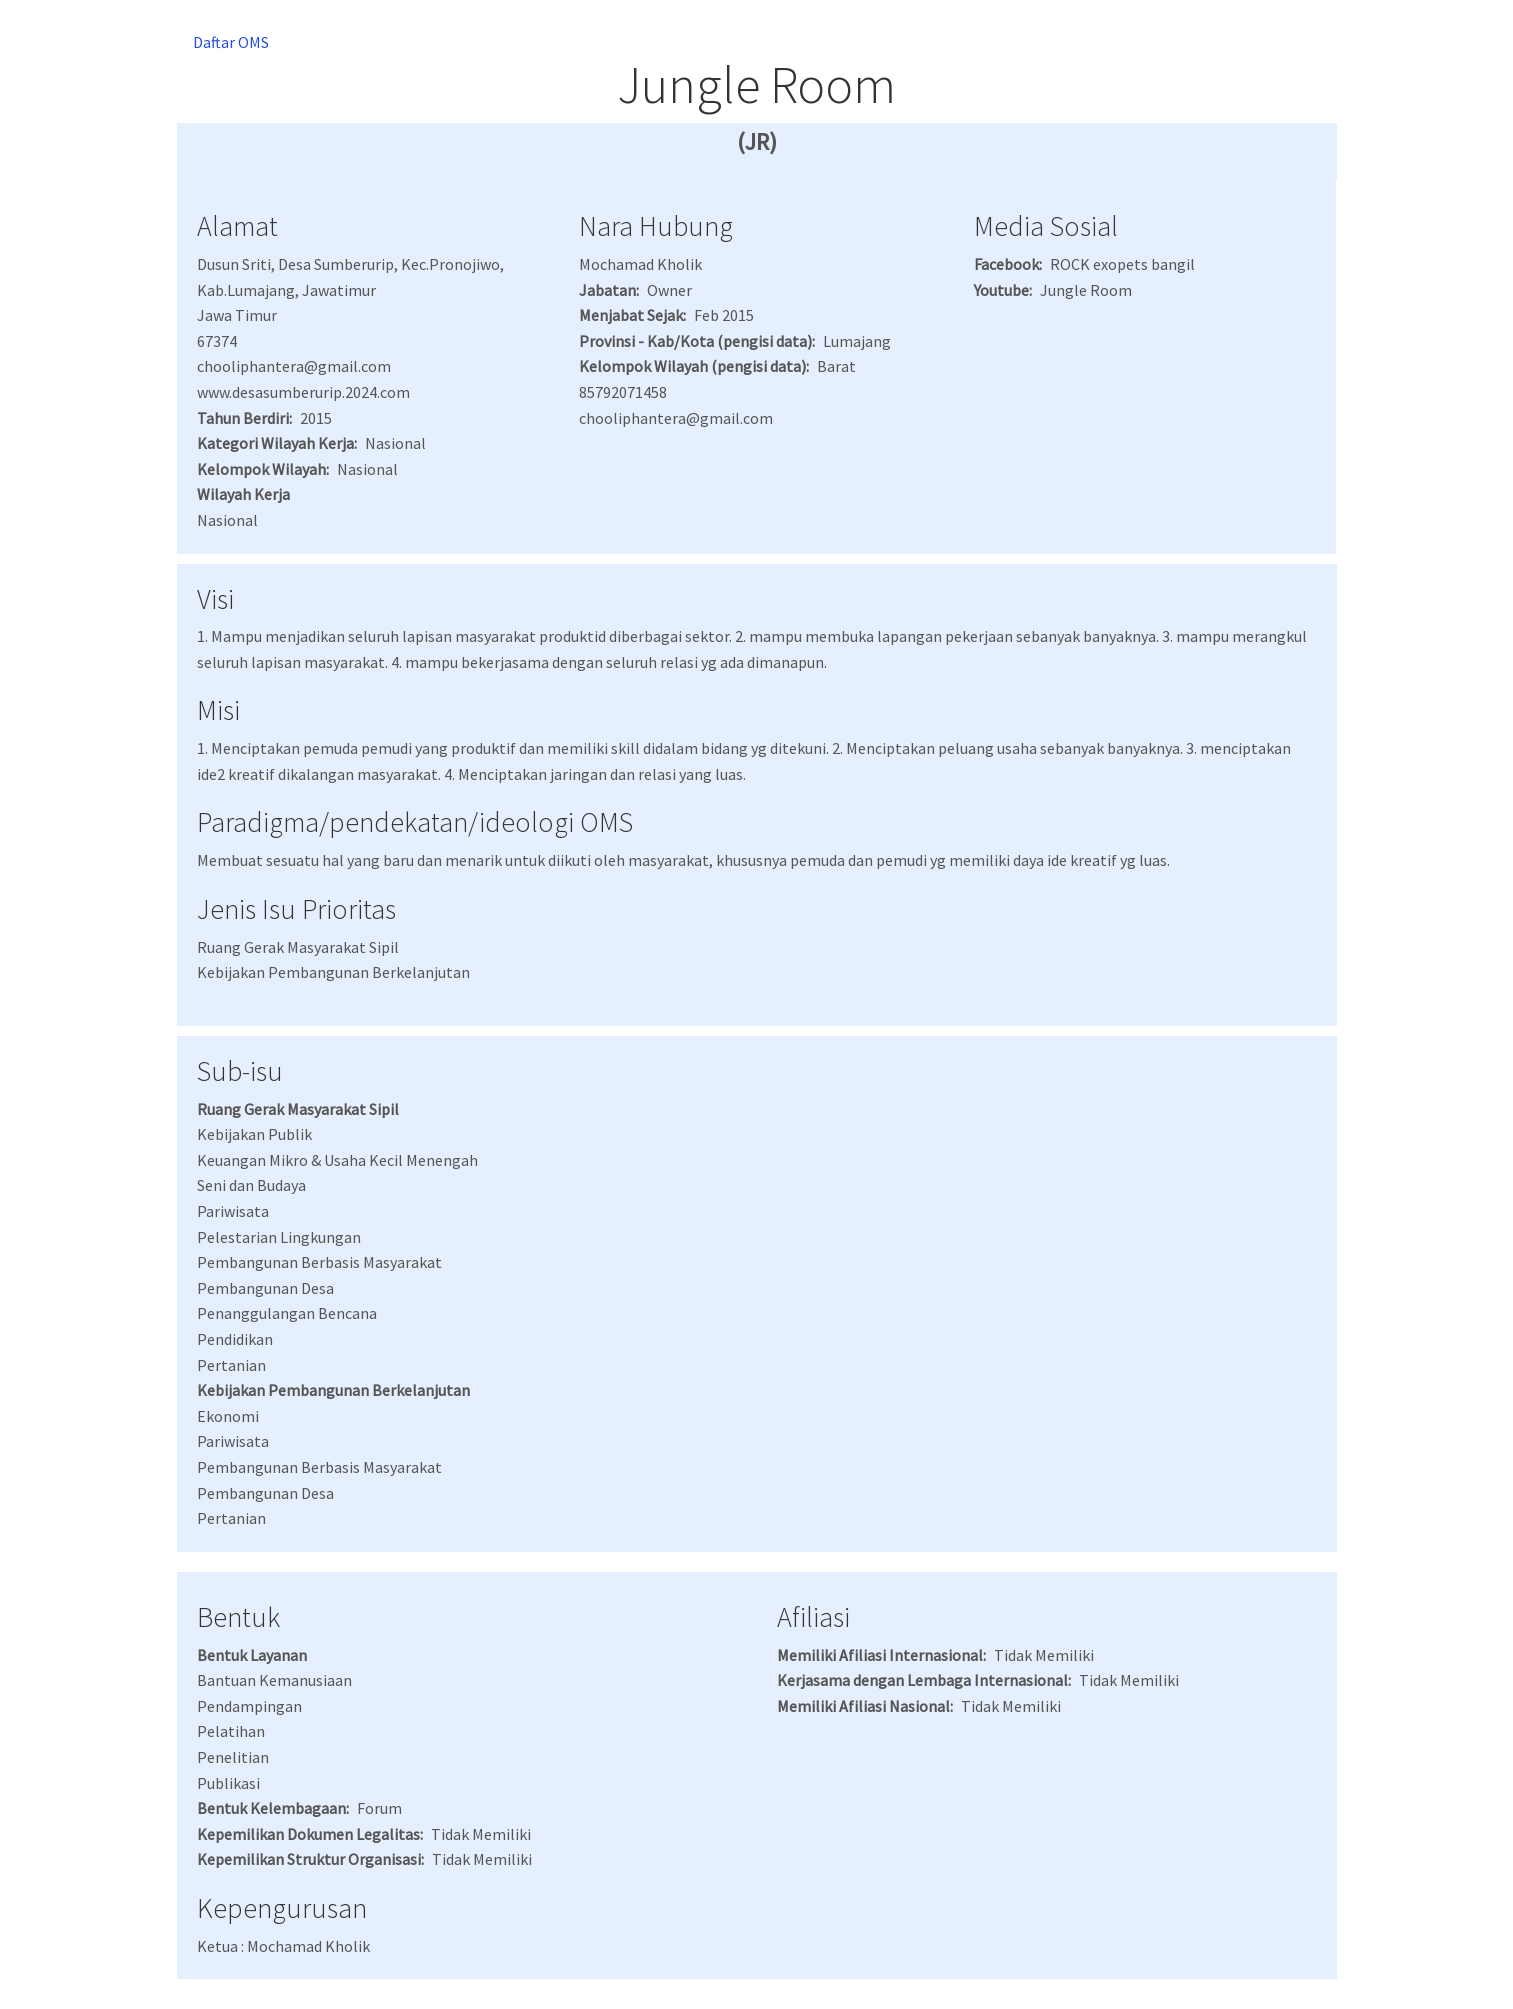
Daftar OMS (231, 42)
